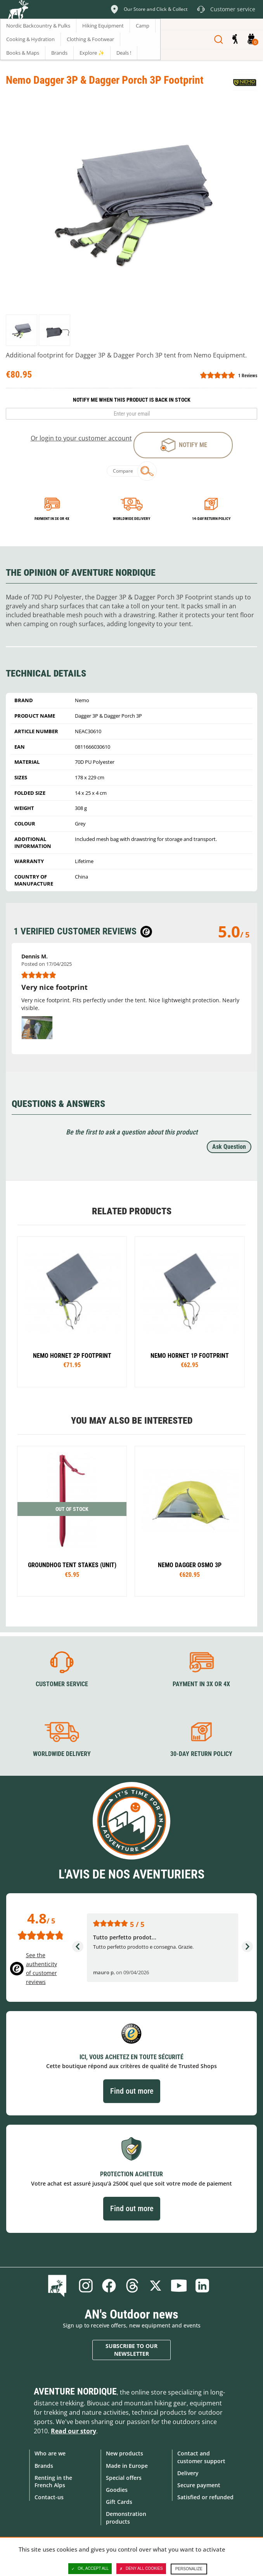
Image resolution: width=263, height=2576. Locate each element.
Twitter (155, 2285)
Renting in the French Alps (53, 2481)
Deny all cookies (141, 2568)
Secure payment (198, 2485)
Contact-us (49, 2497)
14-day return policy (211, 518)
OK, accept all (90, 2568)
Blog (59, 2285)
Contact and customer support (201, 2457)
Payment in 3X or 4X (201, 1684)
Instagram (85, 2285)
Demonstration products (126, 2517)
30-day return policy (201, 1754)
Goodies (117, 2489)
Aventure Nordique (75, 2391)
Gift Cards (119, 2501)
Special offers (124, 2477)
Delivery (188, 2473)
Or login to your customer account (81, 438)
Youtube (179, 2285)
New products (124, 2453)
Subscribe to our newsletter (131, 2349)
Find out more (131, 2091)
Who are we (50, 2453)
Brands (44, 2465)
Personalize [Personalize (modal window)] (188, 2569)
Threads (132, 2285)
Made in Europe (127, 2465)
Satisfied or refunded (205, 2497)
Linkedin (202, 2285)
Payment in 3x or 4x (52, 518)
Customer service (62, 1684)
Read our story (73, 2431)
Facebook (109, 2285)
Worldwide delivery (131, 518)
